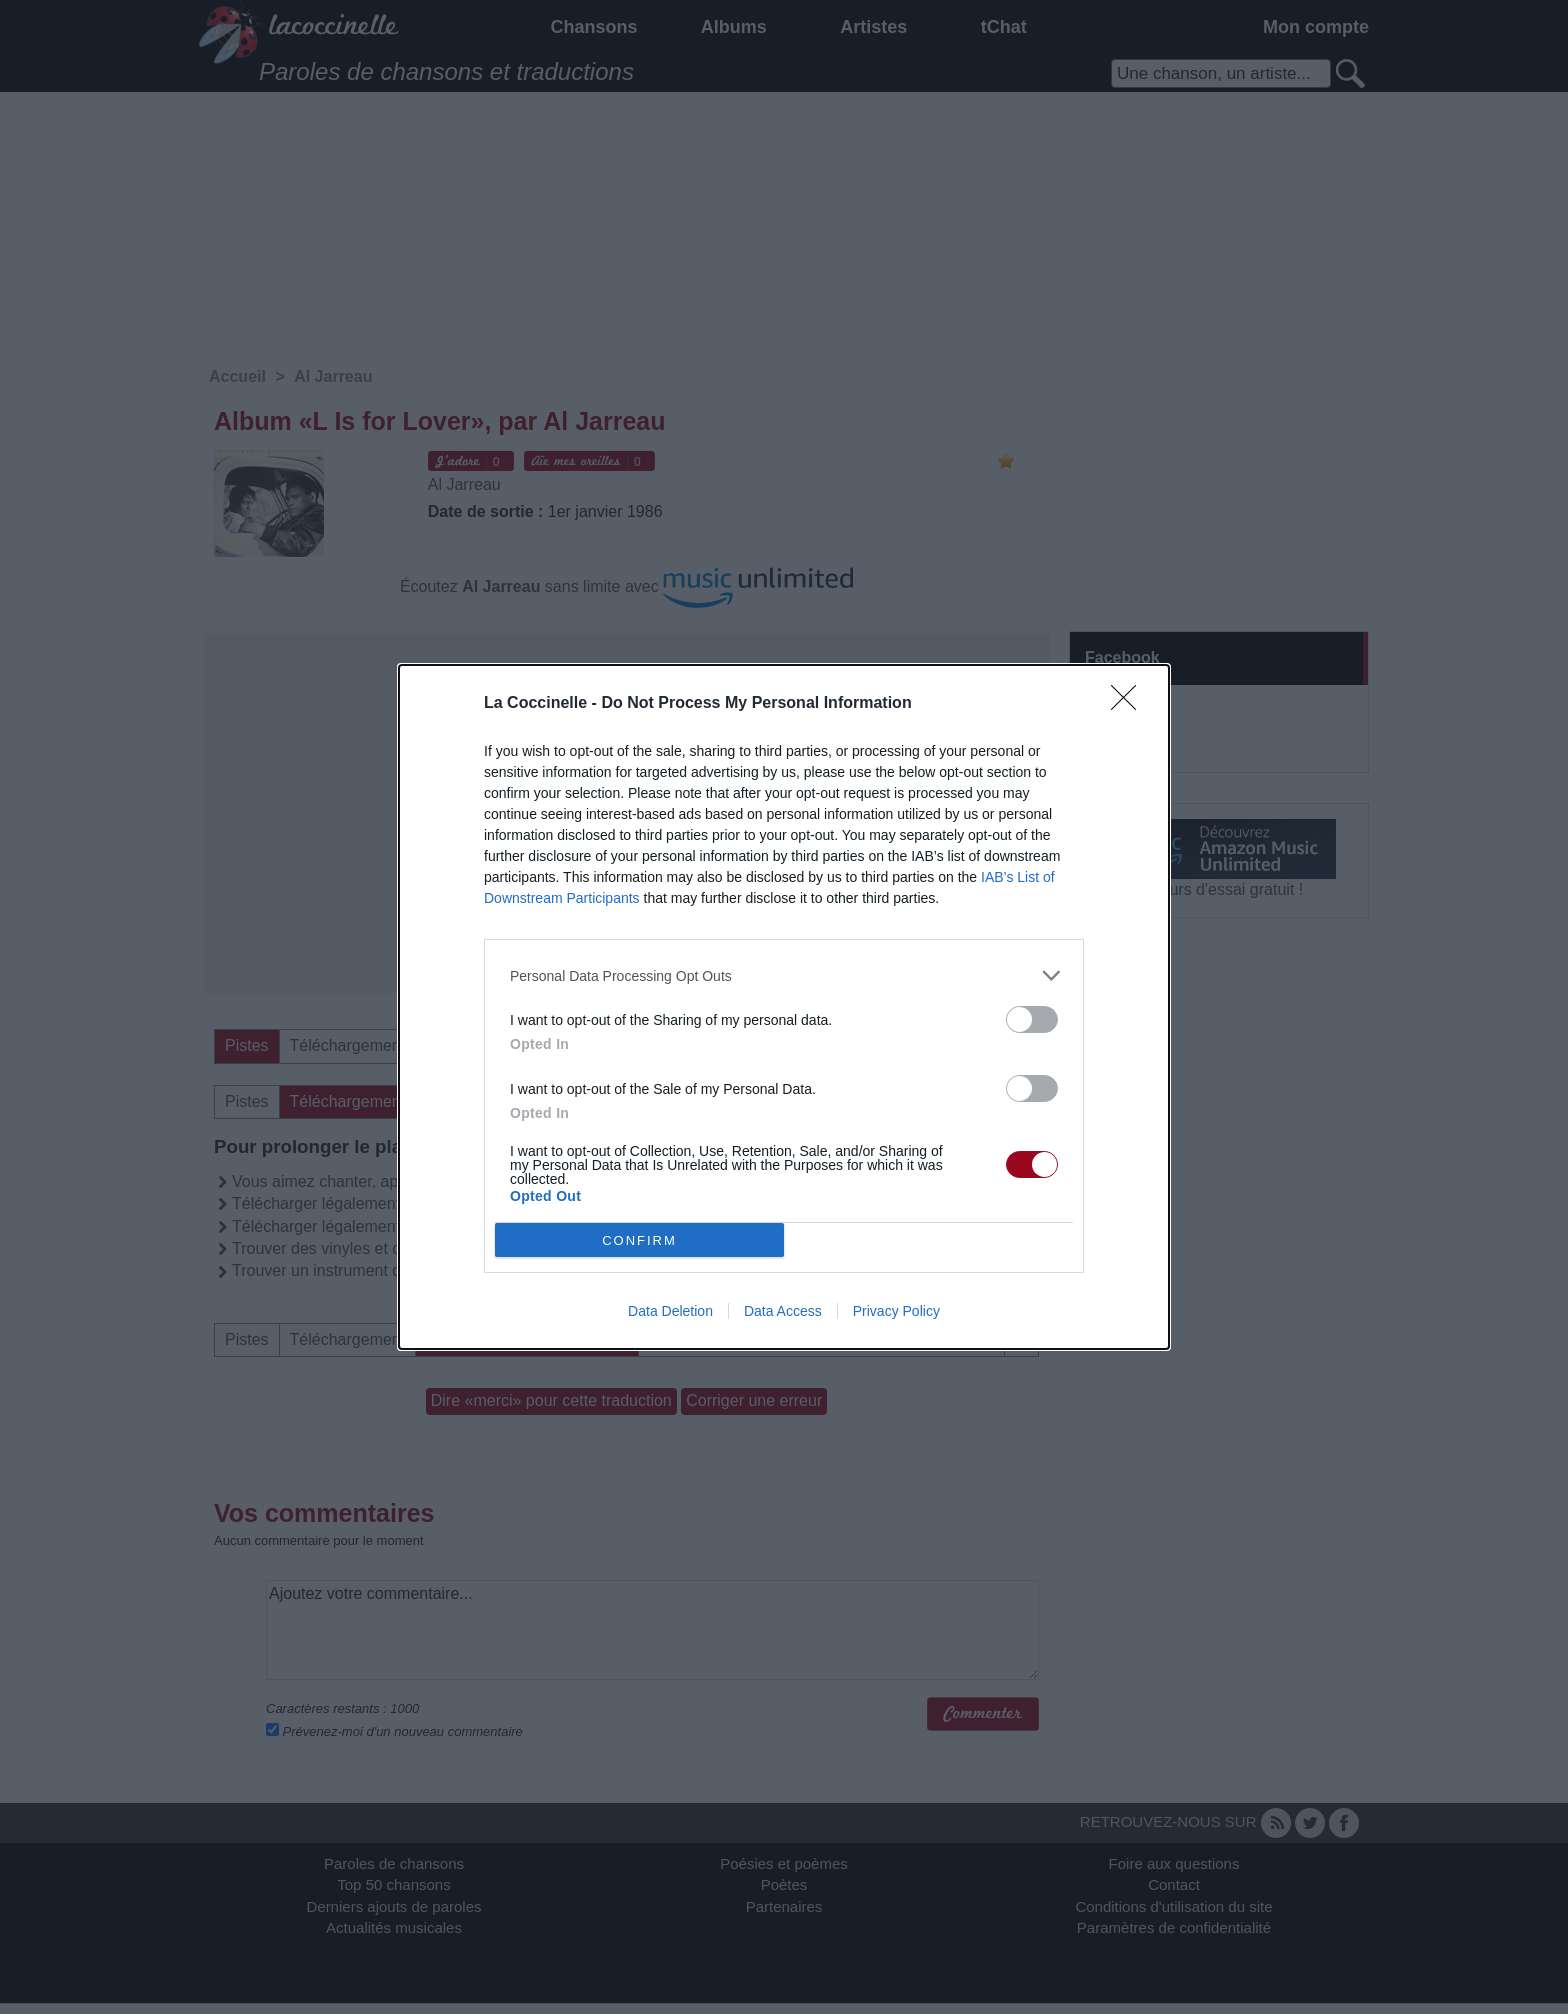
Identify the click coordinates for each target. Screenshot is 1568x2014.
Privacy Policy (896, 1311)
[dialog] (784, 1007)
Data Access (783, 1311)
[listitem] (784, 975)
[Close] (1130, 704)
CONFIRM (639, 1239)
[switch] (1032, 1019)
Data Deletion (670, 1311)
